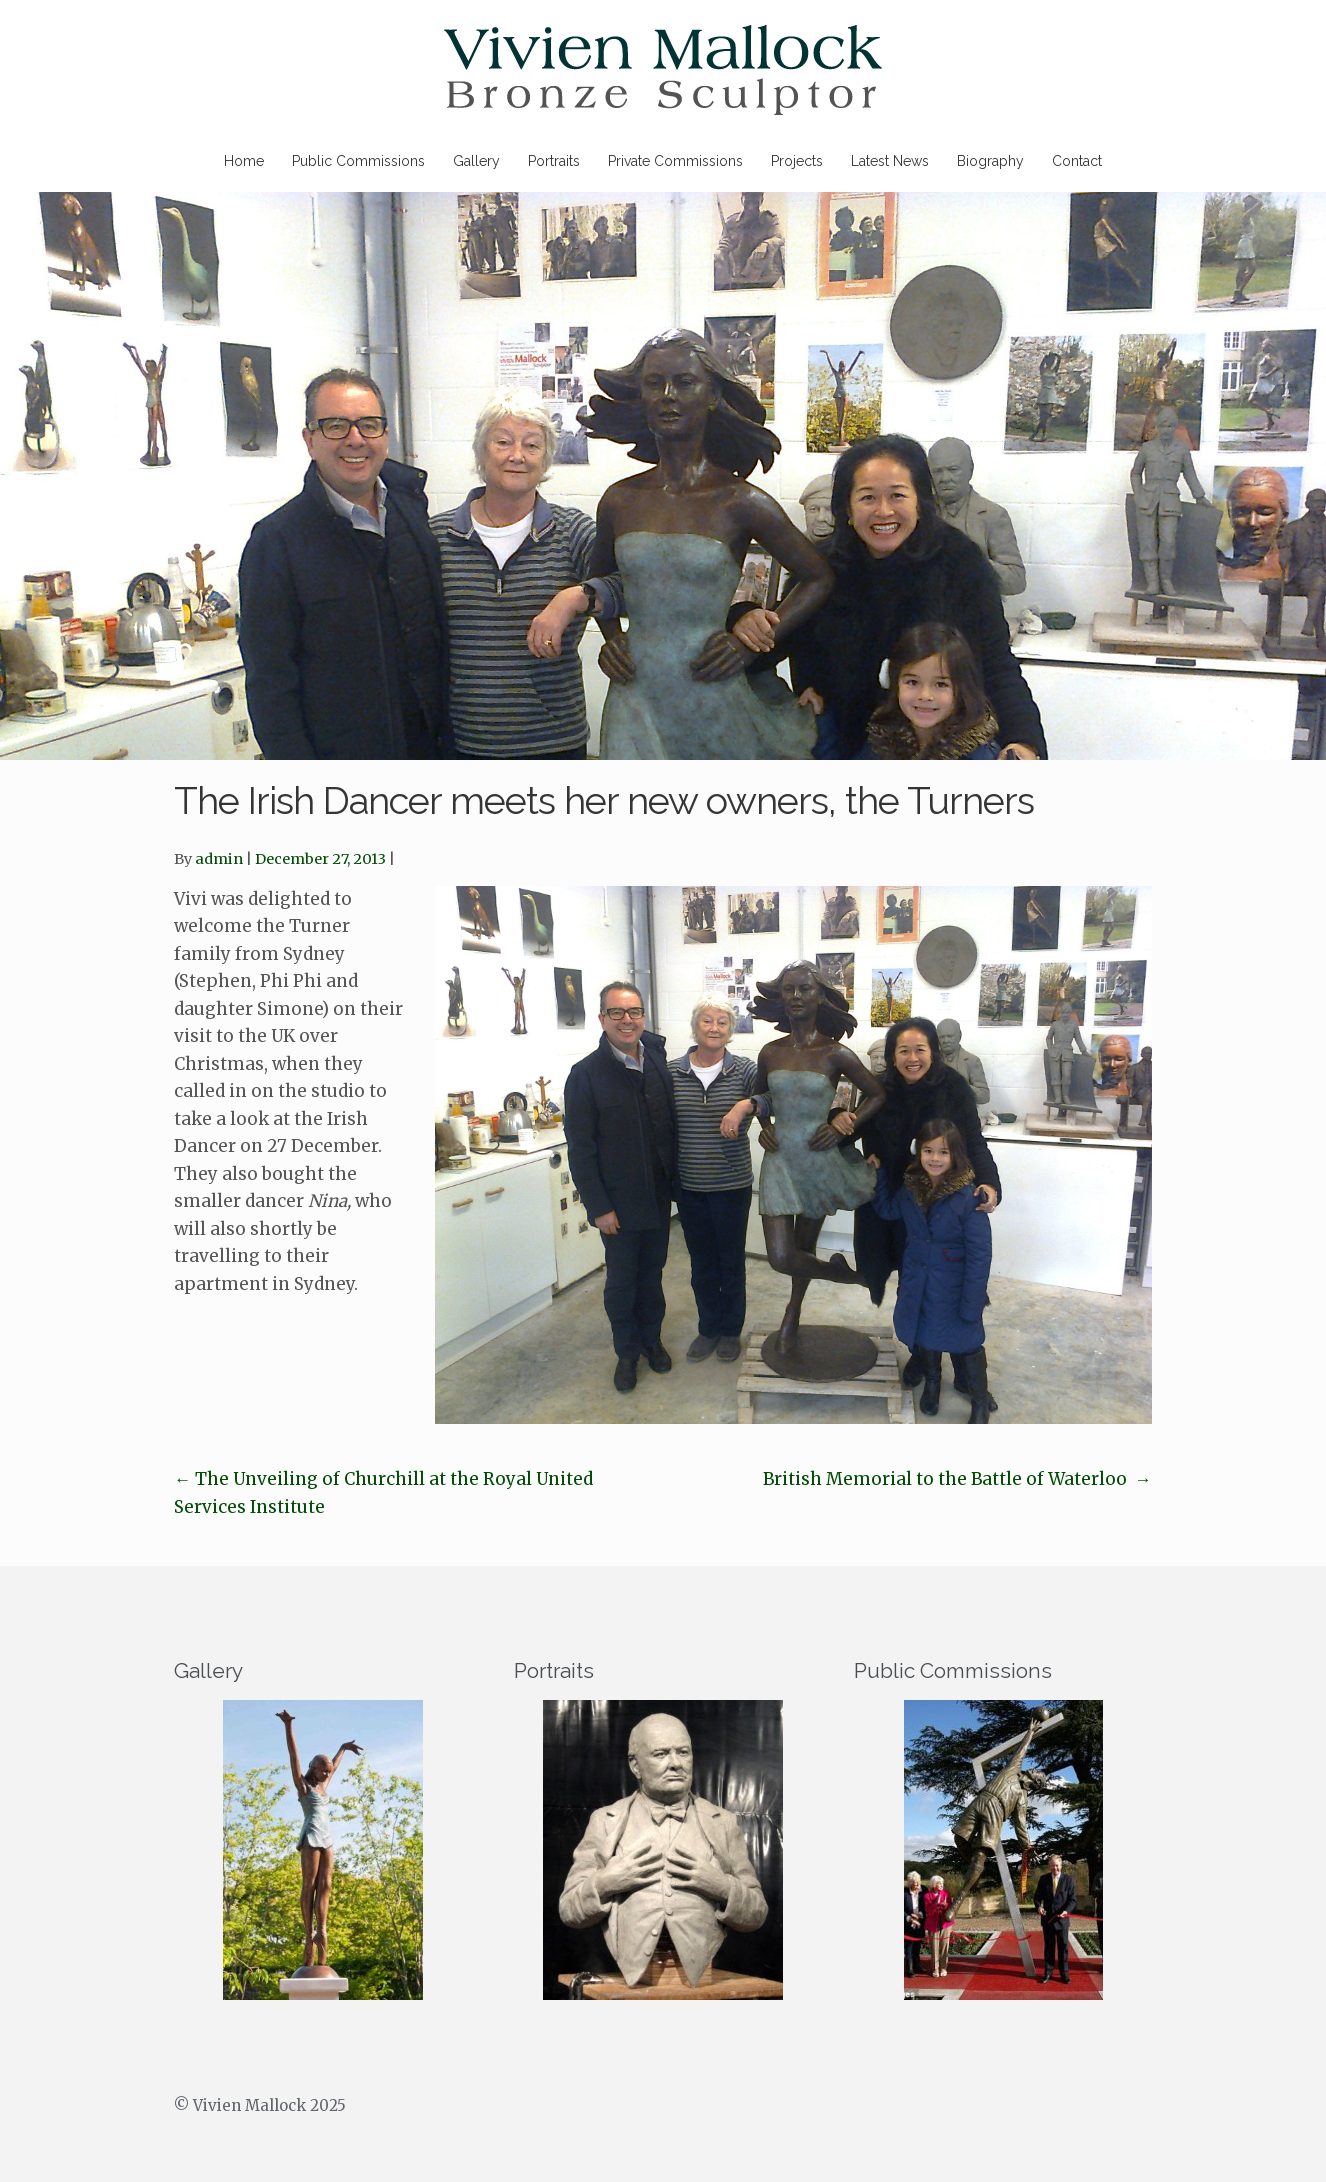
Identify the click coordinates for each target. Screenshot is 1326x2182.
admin (219, 859)
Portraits (554, 161)
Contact (1077, 161)
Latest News (890, 161)
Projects (797, 161)
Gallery (476, 161)
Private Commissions (675, 161)
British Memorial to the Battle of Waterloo (957, 1479)
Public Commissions (358, 161)
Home (244, 161)
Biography (990, 161)
